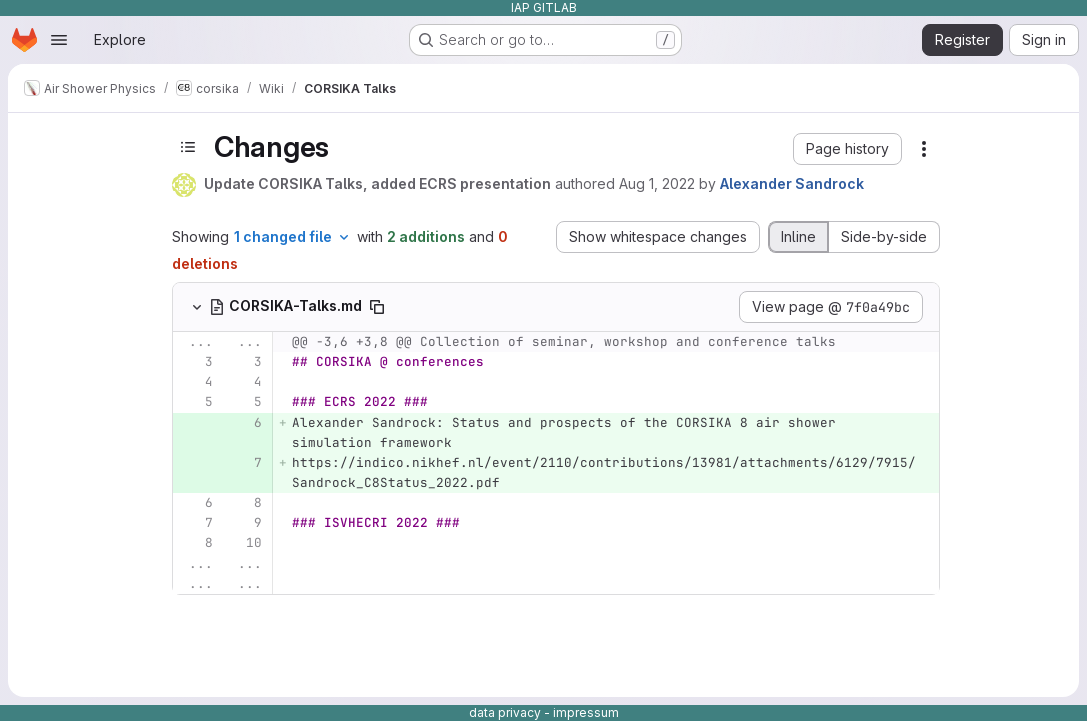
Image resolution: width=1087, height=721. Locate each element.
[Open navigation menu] (59, 40)
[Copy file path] (377, 307)
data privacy (505, 712)
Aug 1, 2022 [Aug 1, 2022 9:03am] (657, 183)
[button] (847, 149)
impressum (586, 712)
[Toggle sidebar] (188, 147)
